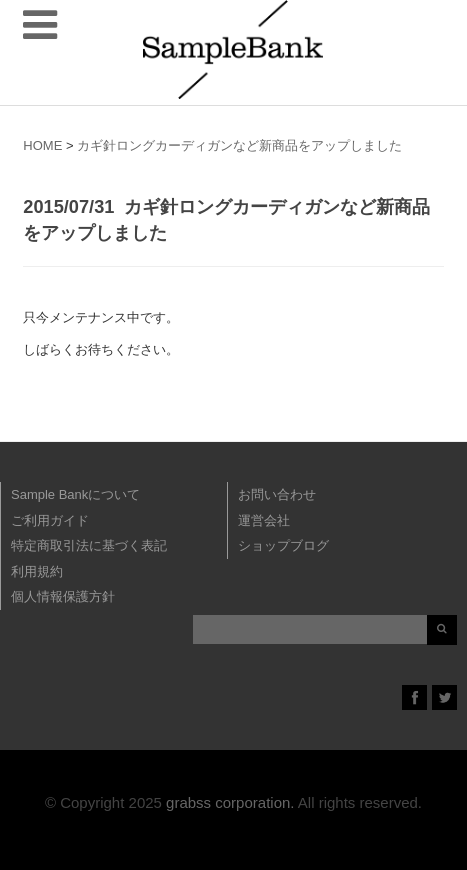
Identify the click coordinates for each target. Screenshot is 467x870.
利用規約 (37, 571)
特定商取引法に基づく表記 (89, 545)
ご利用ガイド (50, 520)
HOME (42, 145)
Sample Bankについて (75, 494)
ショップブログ (283, 545)
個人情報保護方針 (63, 596)
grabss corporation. (230, 802)
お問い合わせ (277, 494)
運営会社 (264, 520)
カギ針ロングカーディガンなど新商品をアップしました (239, 145)
